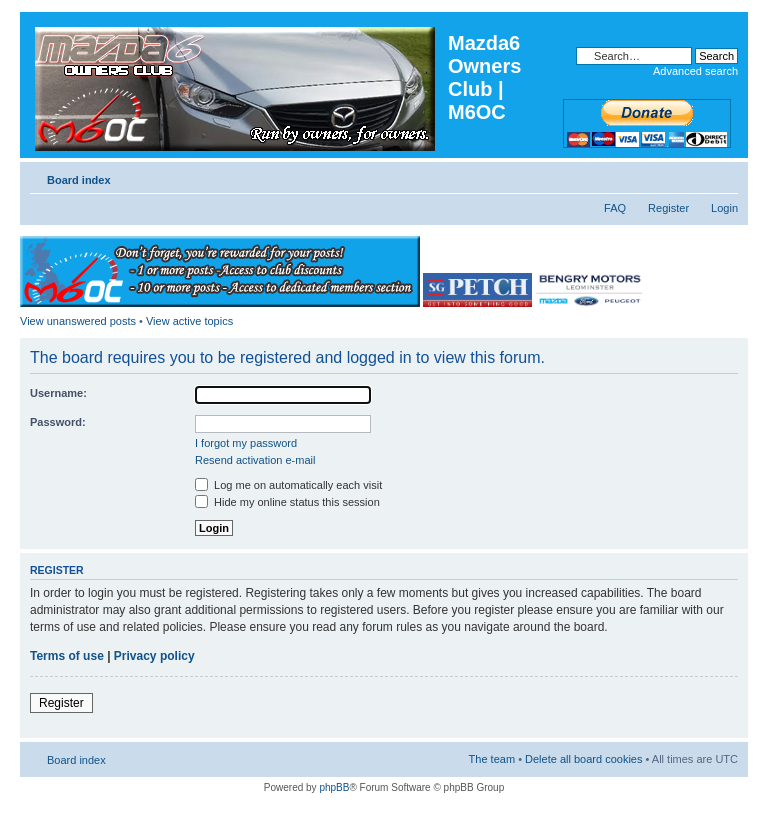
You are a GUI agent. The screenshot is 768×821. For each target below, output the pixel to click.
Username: (58, 393)
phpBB (334, 787)
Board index (79, 180)
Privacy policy (154, 656)
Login (724, 208)
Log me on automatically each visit (288, 485)
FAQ (615, 208)
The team (492, 759)
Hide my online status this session (287, 502)
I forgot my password (246, 443)
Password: (58, 422)
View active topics (189, 321)
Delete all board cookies (583, 759)
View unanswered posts (78, 321)
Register (668, 208)
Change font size (723, 176)
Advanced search (695, 71)
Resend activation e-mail (255, 460)
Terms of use (67, 656)
